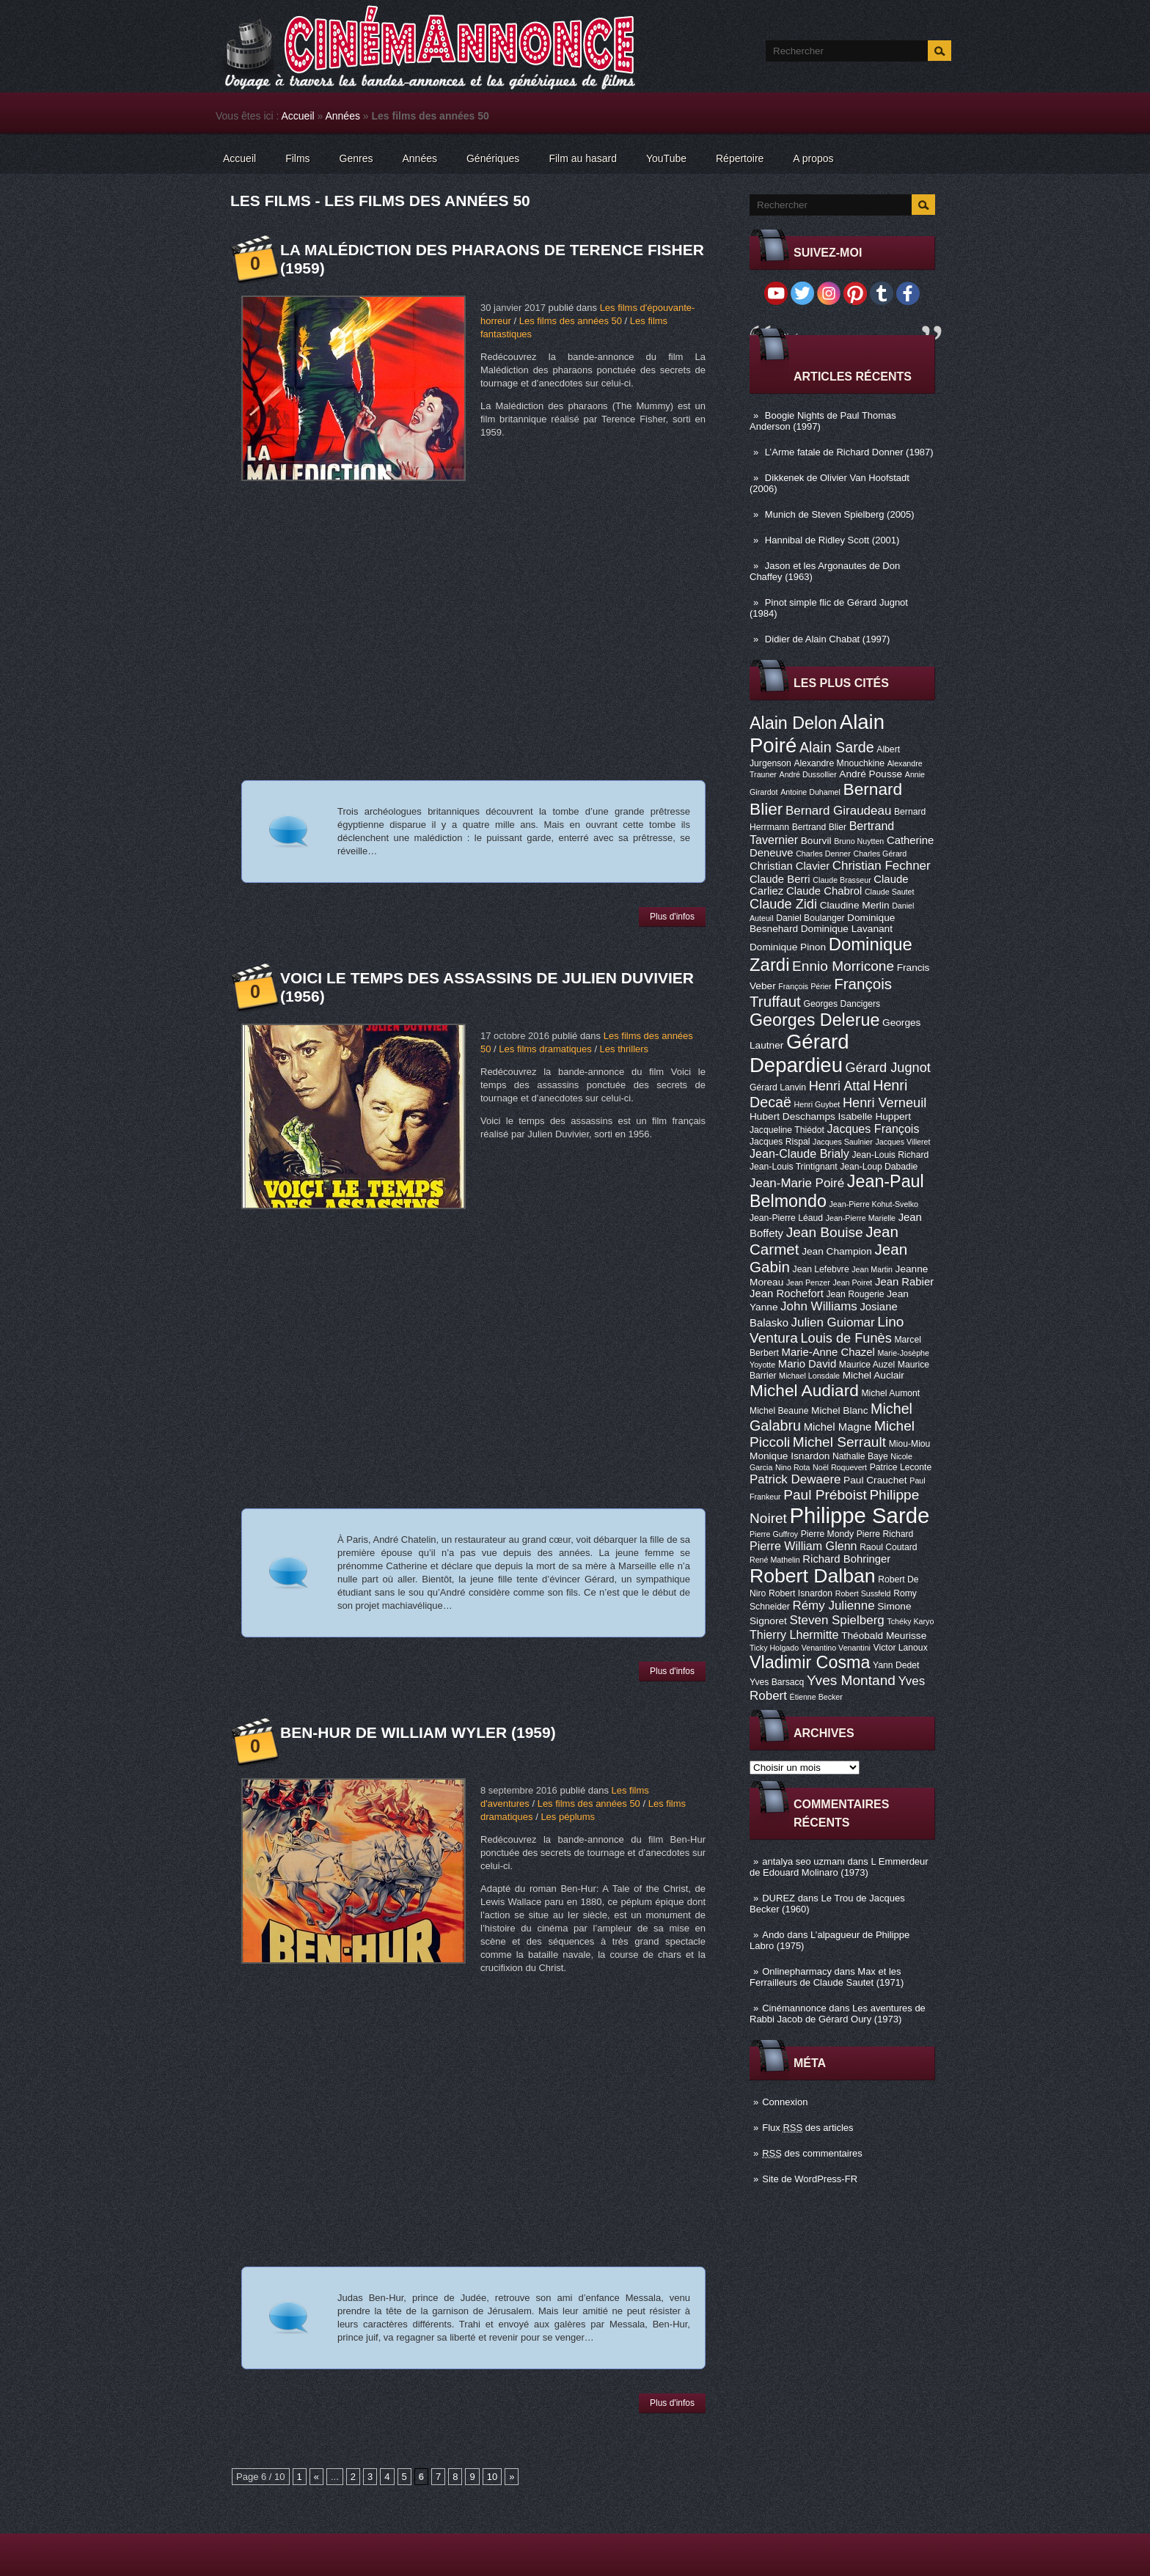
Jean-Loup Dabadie (879, 1167)
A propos (813, 158)
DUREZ (778, 1898)
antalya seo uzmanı (803, 1861)
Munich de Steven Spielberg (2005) (840, 514)
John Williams (818, 1306)
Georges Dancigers (841, 1004)
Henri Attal (840, 1086)
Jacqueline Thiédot (787, 1130)
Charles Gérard (880, 853)
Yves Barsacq (777, 1682)
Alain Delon (793, 723)
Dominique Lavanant (847, 928)
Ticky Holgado (774, 1647)
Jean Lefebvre (821, 1269)
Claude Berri (780, 879)
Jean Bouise (824, 1232)
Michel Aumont (890, 1393)
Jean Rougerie (856, 1294)
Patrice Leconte (900, 1467)
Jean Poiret (852, 1282)
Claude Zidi (783, 904)
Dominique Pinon (788, 947)
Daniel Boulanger (810, 918)
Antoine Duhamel (810, 792)
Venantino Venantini (836, 1647)
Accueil (298, 116)
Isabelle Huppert (874, 1116)
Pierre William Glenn (803, 1545)
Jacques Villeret (902, 1141)
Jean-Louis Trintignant (794, 1167)
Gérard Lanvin (778, 1087)
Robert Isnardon (800, 1593)
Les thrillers (624, 1048)
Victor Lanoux (901, 1648)
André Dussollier (808, 774)
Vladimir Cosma (810, 1662)
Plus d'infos (672, 916)
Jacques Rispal (780, 1142)
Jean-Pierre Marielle (861, 1218)
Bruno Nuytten (859, 841)
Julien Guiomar (833, 1322)
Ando (773, 1934)
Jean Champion (837, 1251)
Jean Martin (872, 1269)
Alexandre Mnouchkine (839, 763)
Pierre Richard (885, 1534)
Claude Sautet (890, 891)
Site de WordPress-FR (809, 2178)
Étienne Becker (816, 1696)
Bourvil (816, 840)
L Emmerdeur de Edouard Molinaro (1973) (839, 1867)
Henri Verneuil (884, 1103)
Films (297, 158)
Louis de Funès (845, 1338)
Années (342, 116)
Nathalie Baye (860, 1456)
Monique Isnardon (789, 1455)
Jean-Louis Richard (890, 1155)
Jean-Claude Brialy (799, 1153)
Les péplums (568, 1816)
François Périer (804, 986)
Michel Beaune (779, 1411)
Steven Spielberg (837, 1620)
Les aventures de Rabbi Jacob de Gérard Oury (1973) (838, 2014)
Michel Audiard (804, 1390)
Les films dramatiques (545, 1048)
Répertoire (739, 158)
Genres (356, 158)
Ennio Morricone (843, 966)
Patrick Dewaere (795, 1479)
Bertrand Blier (819, 827)
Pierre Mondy (827, 1534)
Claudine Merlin (855, 905)
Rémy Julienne (833, 1605)
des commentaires (812, 2153)
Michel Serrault (839, 1442)
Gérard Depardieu (799, 1053)
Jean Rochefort (787, 1293)
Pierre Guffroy (774, 1534)
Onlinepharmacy (797, 1971)
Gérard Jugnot (888, 1067)
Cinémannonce (794, 2008)
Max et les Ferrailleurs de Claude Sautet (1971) (827, 1977)
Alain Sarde (836, 747)
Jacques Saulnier (843, 1141)
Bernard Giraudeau (838, 811)
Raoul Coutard (888, 1547)
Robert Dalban (813, 1576)
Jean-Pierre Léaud (786, 1218)
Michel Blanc (839, 1410)
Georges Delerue (814, 1020)
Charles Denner (823, 853)
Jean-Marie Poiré (797, 1183)
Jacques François (873, 1128)
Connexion (784, 2101)
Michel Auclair (873, 1375)
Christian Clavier (789, 866)
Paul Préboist (824, 1494)
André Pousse (870, 773)
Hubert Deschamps (792, 1116)
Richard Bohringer (846, 1559)
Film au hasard (583, 158)
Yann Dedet (896, 1665)
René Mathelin (775, 1559)
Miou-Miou (910, 1444)
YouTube (666, 158)
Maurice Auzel (867, 1364)
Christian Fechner (881, 866)
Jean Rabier (904, 1282)
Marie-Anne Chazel (828, 1352)
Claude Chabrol (824, 891)
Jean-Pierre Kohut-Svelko (873, 1204)
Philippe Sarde (860, 1515)
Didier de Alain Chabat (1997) (827, 639)
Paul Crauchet (875, 1480)
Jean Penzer (808, 1282)
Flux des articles (807, 2127)
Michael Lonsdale (809, 1375)
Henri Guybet (817, 1104)
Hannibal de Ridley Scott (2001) (832, 540)
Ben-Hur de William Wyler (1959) (418, 1732)
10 (492, 2476)
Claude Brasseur (842, 880)
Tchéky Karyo (910, 1621)
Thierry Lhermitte (794, 1634)
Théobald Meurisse (883, 1635)
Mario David (807, 1364)
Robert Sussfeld (863, 1593)
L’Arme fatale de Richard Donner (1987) (849, 452)
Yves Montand (851, 1680)
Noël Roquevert (840, 1467)
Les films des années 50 (570, 320)
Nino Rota (792, 1467)
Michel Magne (838, 1427)
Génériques (492, 158)
